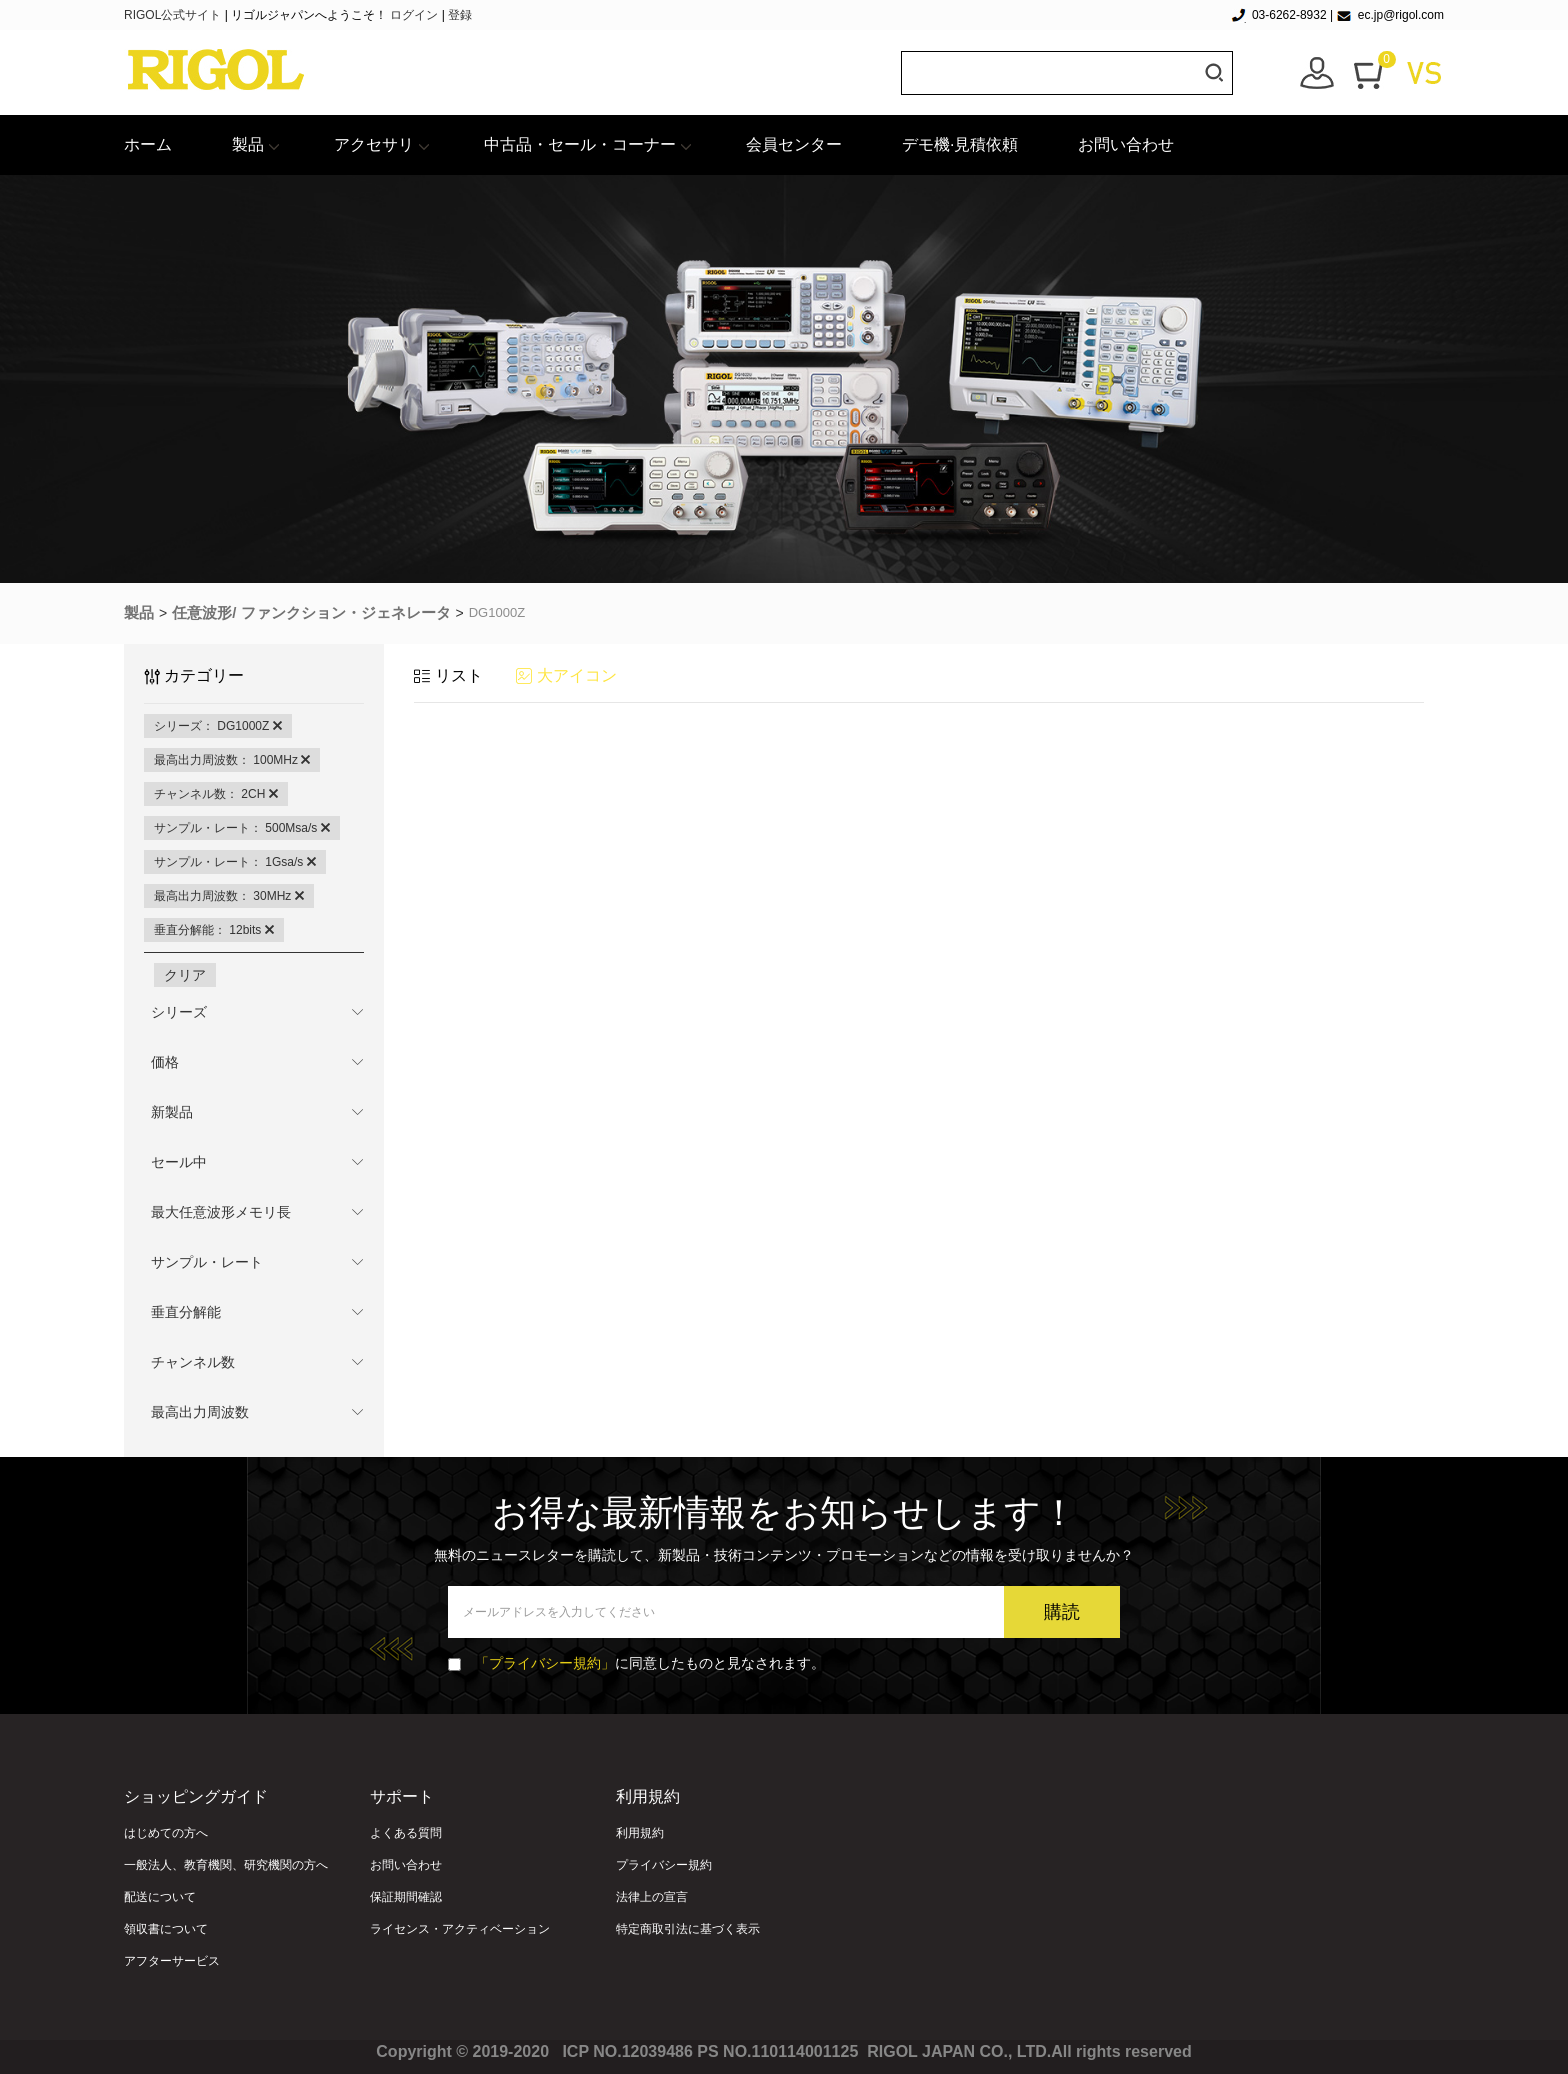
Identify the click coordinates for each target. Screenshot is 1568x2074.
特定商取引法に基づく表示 (688, 1929)
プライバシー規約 (664, 1865)
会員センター (794, 144)
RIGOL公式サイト (174, 15)
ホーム (148, 144)
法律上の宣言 (652, 1897)
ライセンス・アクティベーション (460, 1929)
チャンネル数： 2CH (216, 794)
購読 (1062, 1612)
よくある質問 (406, 1833)
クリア (185, 975)
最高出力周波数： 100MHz (232, 760)
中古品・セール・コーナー (580, 144)
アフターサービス (172, 1961)
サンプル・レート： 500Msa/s (242, 828)
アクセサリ (374, 144)
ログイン (414, 15)
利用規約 (640, 1833)
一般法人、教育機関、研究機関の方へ (226, 1865)
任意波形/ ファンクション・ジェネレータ (311, 612)
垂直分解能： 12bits (214, 930)
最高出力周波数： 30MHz (229, 896)
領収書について (166, 1929)
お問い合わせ (1126, 144)
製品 (248, 144)
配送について (160, 1897)
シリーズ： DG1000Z (218, 726)
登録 (460, 15)
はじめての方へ (166, 1833)
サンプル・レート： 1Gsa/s (235, 862)
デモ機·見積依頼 (960, 144)
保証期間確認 (406, 1897)
